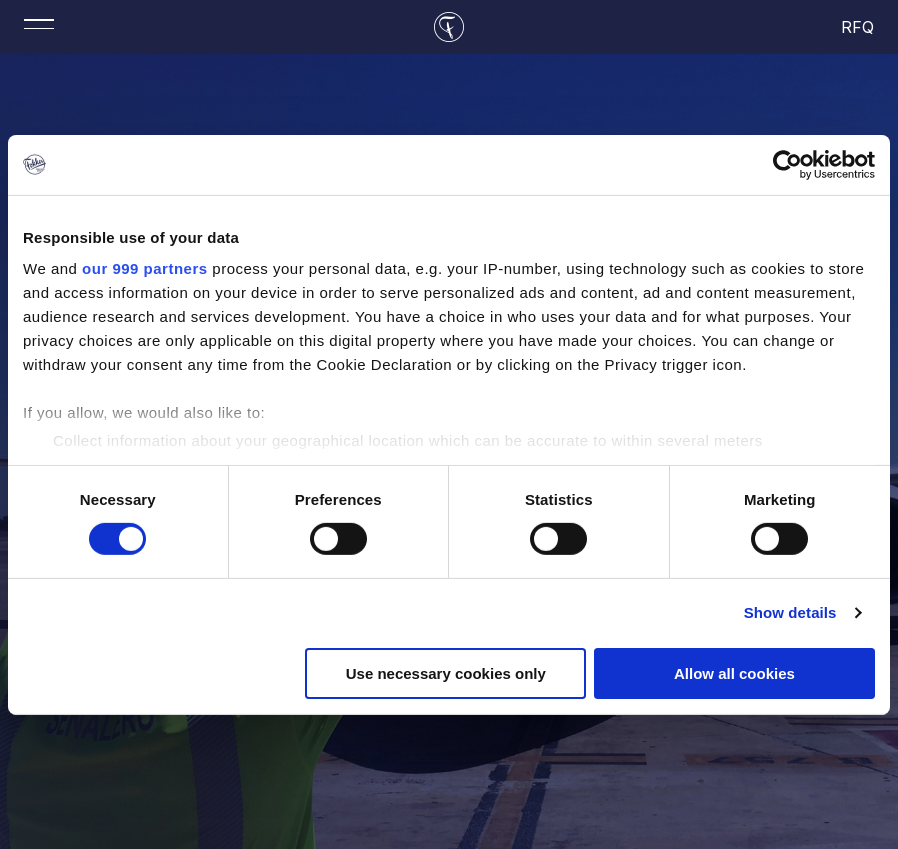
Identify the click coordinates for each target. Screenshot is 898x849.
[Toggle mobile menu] (39, 24)
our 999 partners (145, 268)
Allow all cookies (734, 673)
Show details (790, 612)
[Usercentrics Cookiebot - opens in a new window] (787, 164)
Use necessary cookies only (446, 673)
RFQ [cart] (859, 27)
